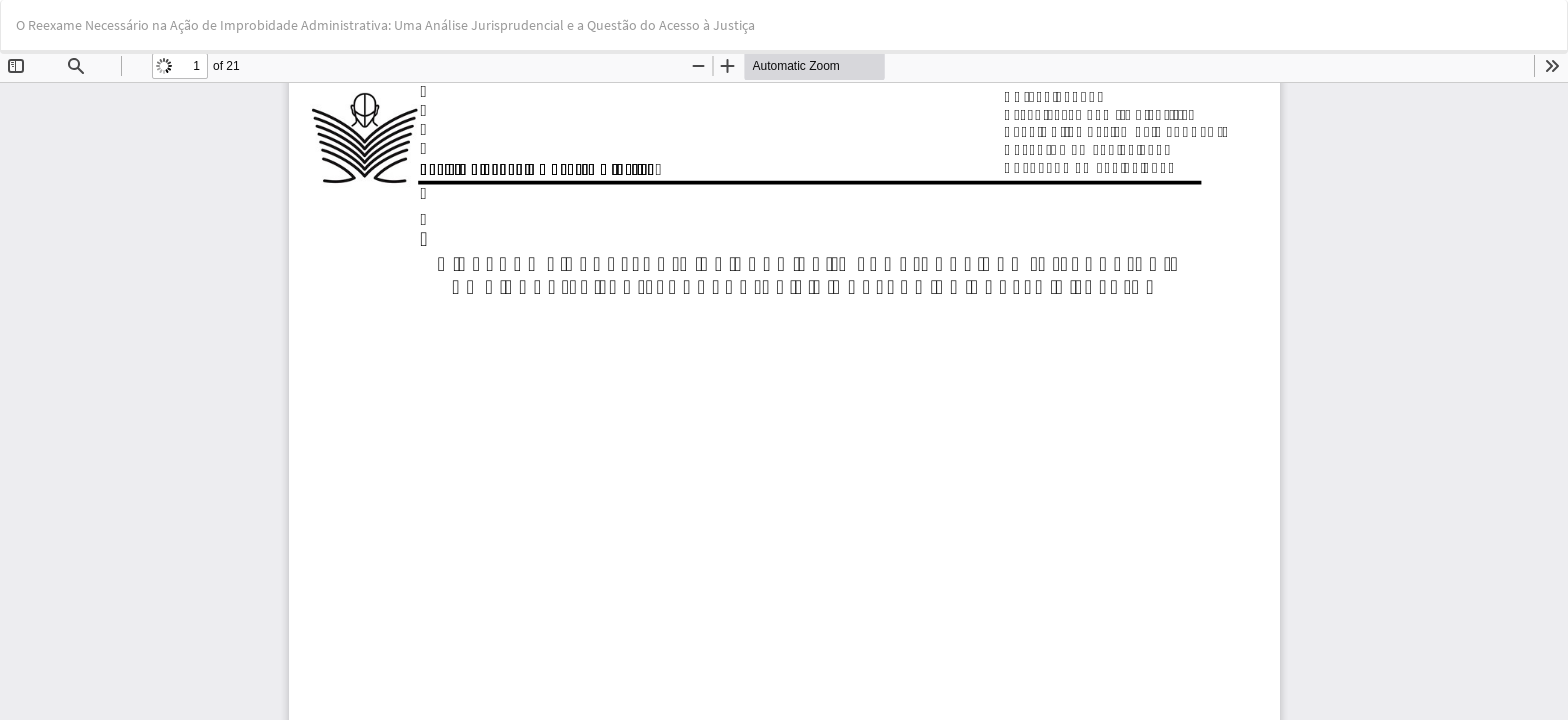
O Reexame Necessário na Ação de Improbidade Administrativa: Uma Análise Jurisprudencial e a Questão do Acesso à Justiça (385, 25)
